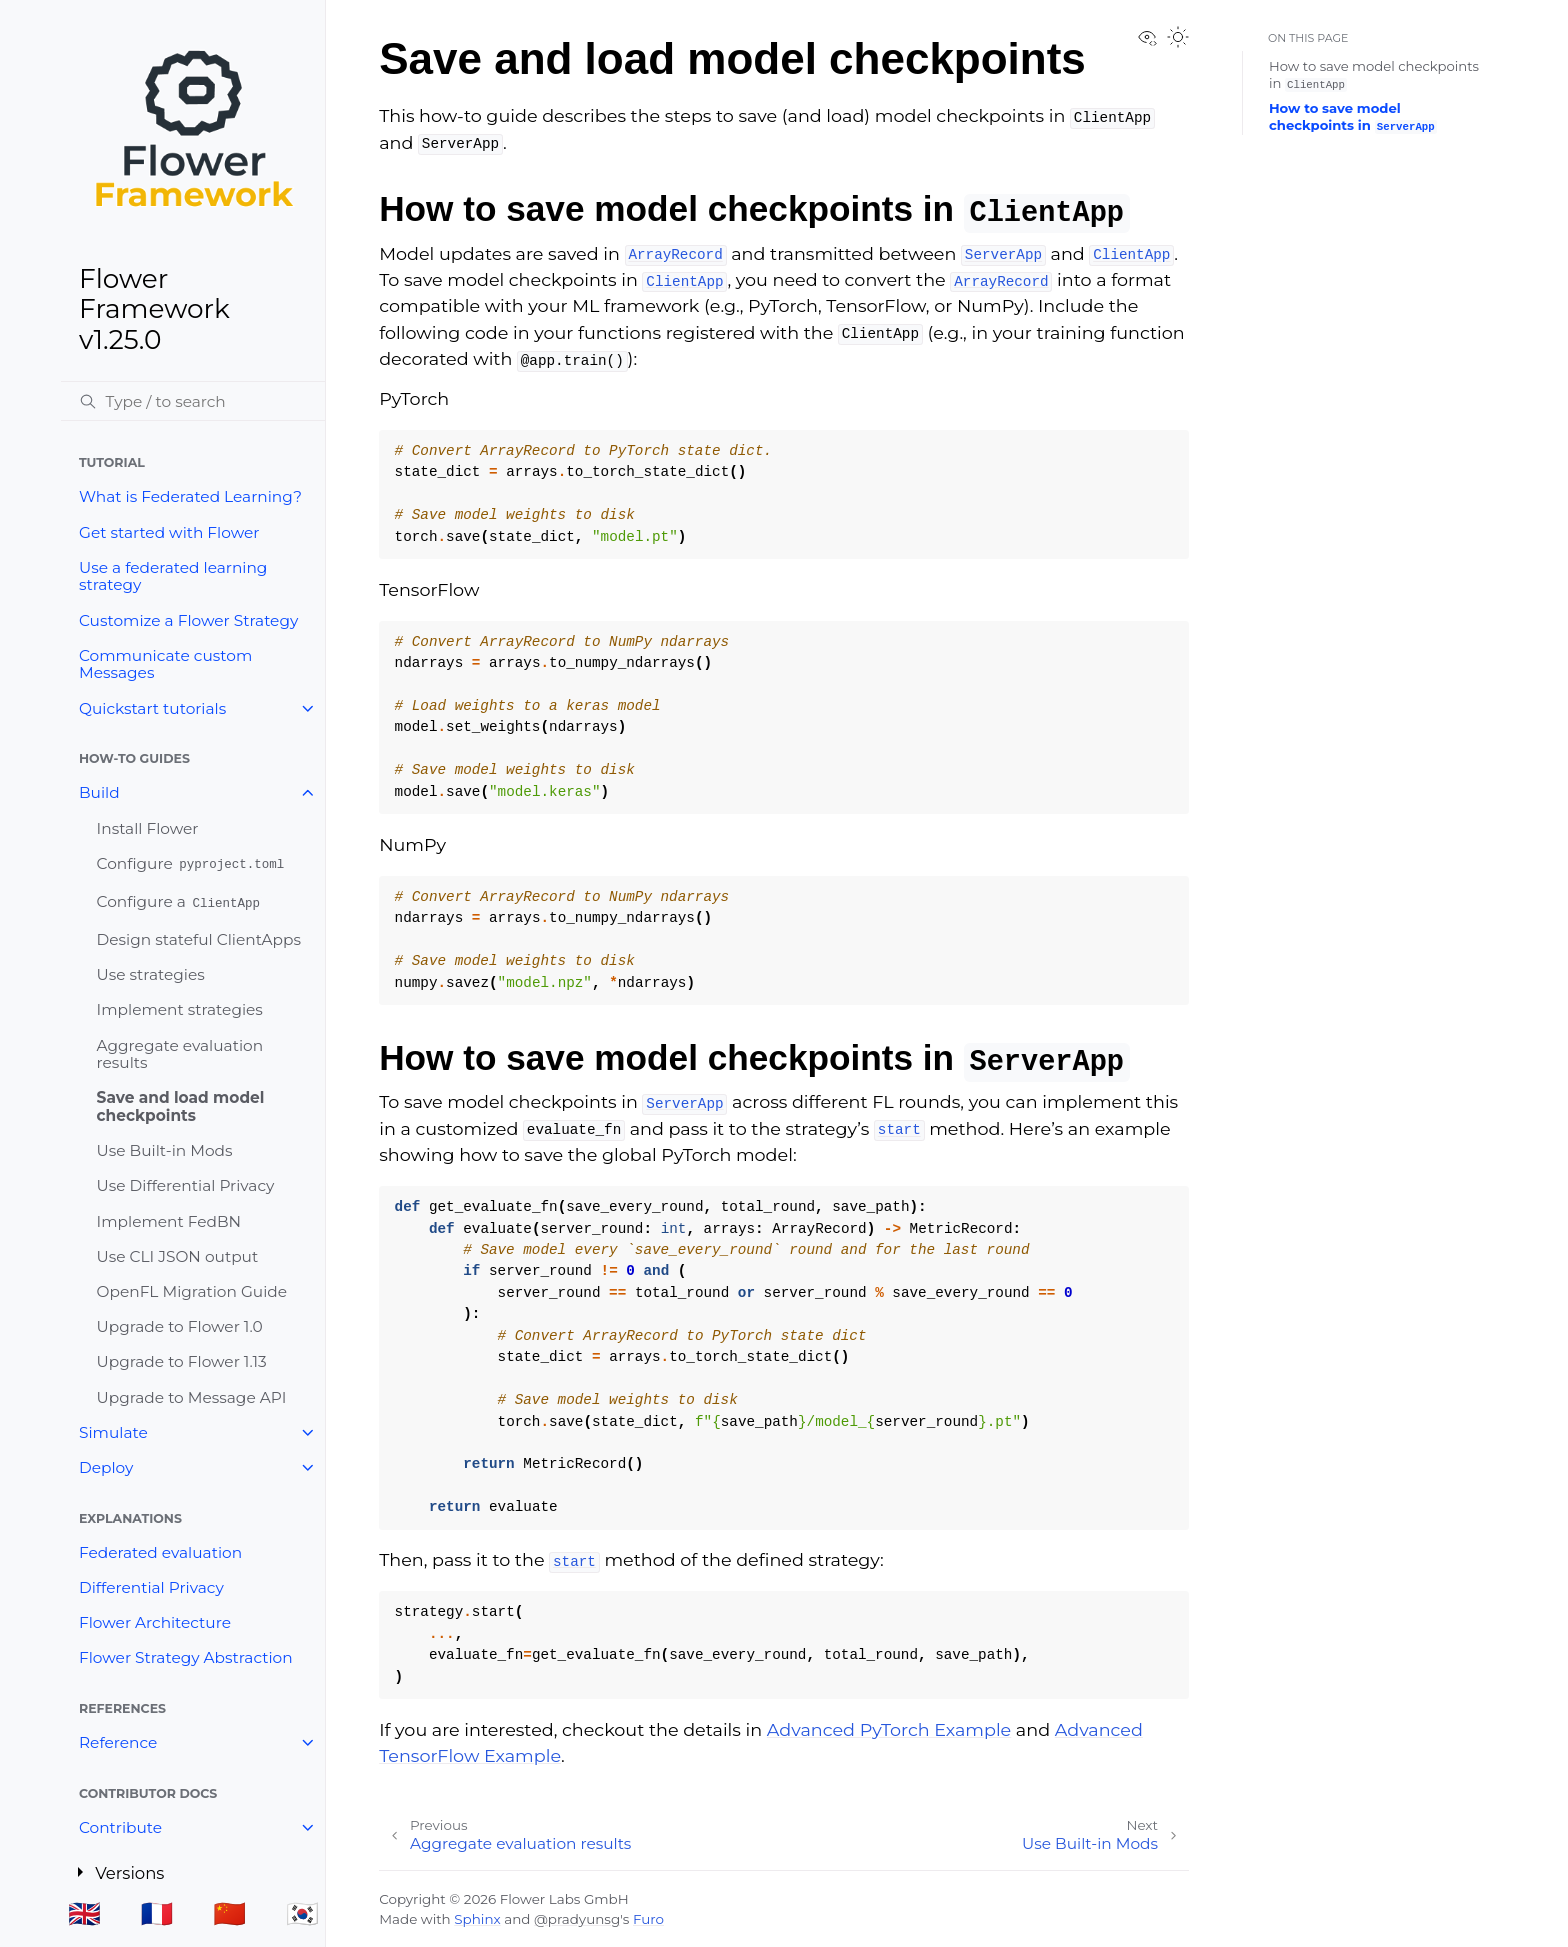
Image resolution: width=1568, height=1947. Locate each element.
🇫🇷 (157, 1913)
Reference (118, 1742)
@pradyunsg (577, 1919)
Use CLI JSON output (178, 1256)
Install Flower (148, 828)
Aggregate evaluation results (180, 1054)
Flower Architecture (155, 1622)
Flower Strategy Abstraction (186, 1657)
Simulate (113, 1432)
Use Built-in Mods (165, 1150)
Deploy (106, 1467)
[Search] (193, 401)
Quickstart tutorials (152, 708)
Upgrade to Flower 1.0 (180, 1326)
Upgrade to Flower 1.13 (182, 1361)
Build (99, 792)
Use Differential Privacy (186, 1185)
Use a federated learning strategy (173, 576)
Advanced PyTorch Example (889, 1729)
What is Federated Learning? (190, 496)
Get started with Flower (169, 532)
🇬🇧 (84, 1913)
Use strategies (151, 974)
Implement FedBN (169, 1221)
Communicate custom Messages (165, 664)
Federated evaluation (160, 1552)
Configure (192, 864)
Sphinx (477, 1919)
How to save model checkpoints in (1353, 116)
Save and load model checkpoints (181, 1106)
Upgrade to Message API (192, 1397)
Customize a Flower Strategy (188, 620)
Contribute (120, 1827)
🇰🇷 (302, 1913)
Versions (133, 1870)
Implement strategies (180, 1009)
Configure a (180, 902)
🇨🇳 (229, 1913)
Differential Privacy (151, 1587)
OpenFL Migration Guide (192, 1291)
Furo (648, 1919)
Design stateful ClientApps (199, 939)
